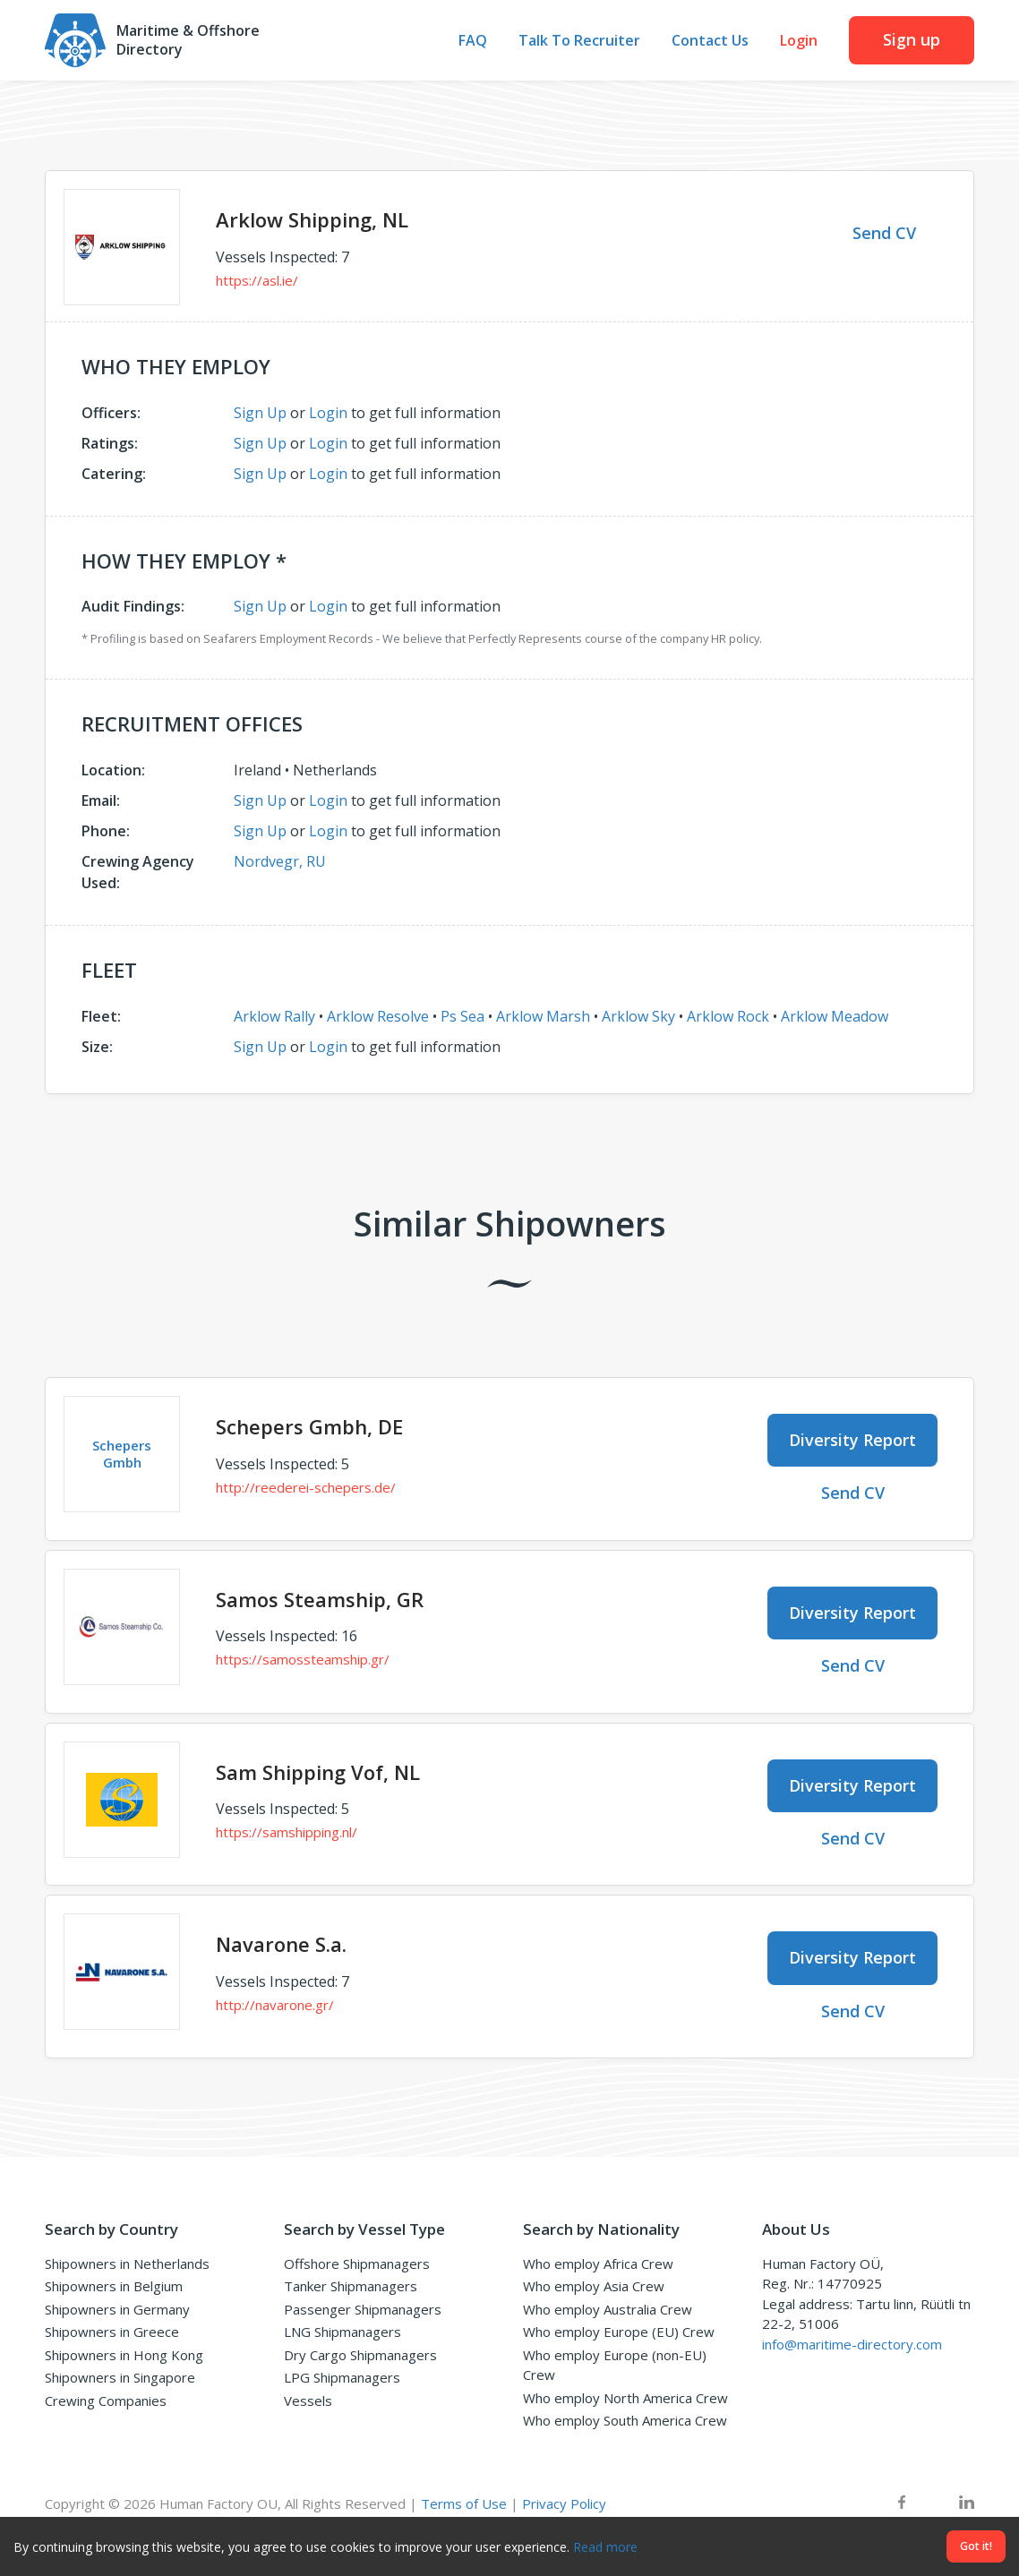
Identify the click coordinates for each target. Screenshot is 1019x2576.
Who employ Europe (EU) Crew (619, 2332)
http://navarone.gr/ (275, 2005)
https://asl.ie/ (257, 280)
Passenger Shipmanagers (362, 2309)
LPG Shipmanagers (342, 2377)
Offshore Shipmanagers (357, 2263)
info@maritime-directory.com (852, 2344)
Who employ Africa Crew (598, 2263)
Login (799, 40)
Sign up (911, 39)
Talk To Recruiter (579, 40)
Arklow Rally (274, 1016)
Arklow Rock (728, 1016)
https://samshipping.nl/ (286, 1832)
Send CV (884, 233)
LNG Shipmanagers (342, 2332)
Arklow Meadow (834, 1016)
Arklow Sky (638, 1016)
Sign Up (260, 413)
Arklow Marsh (543, 1016)
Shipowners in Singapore (120, 2377)
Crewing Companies (106, 2400)
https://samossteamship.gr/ (303, 1659)
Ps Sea (462, 1016)
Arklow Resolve (378, 1016)
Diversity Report (852, 1440)
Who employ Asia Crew (593, 2286)
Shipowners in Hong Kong (124, 2355)
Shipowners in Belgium (114, 2286)
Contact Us (710, 40)
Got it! (976, 2546)
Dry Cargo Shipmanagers (360, 2355)
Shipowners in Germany (117, 2309)
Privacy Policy (564, 2503)
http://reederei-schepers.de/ (306, 1487)
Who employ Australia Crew (607, 2309)
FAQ (472, 40)
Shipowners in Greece (112, 2332)
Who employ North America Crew (625, 2398)
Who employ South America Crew (625, 2420)
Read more (605, 2546)
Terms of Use (464, 2503)
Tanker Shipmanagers (350, 2286)
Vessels (308, 2400)
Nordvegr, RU (280, 861)
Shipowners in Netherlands (127, 2263)
